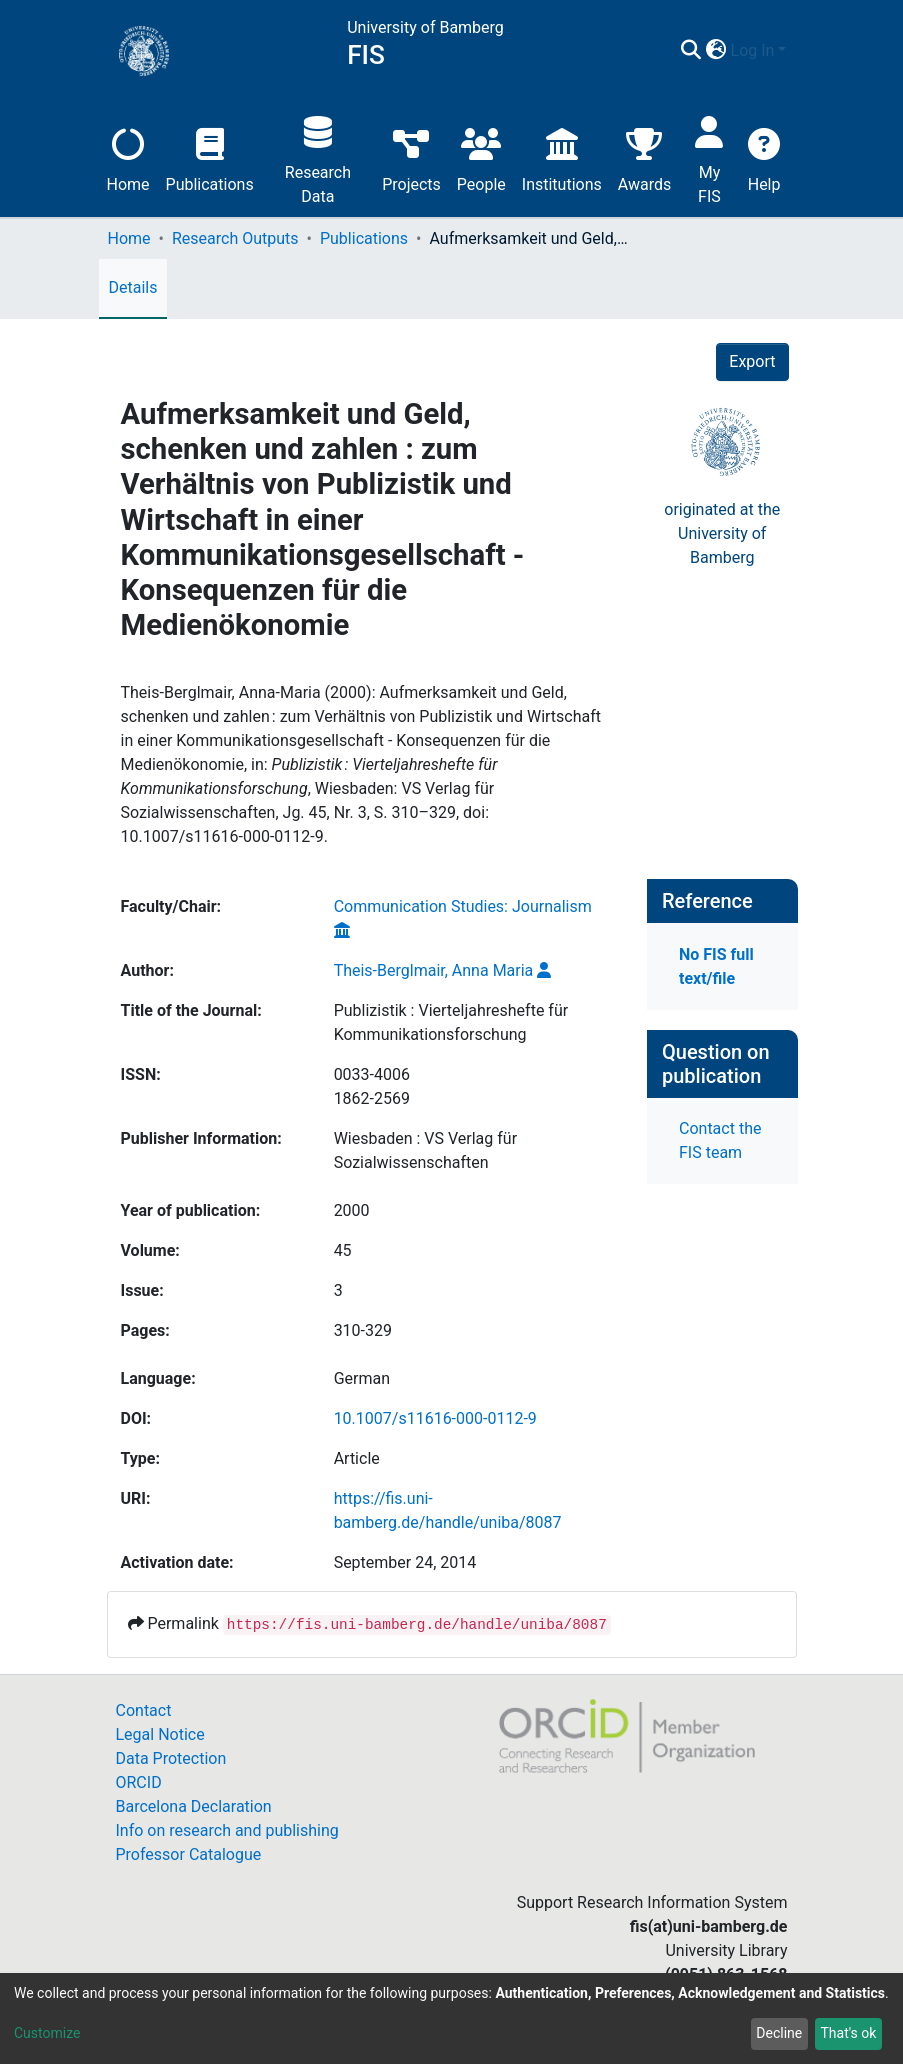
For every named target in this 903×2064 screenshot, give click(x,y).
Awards (644, 157)
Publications (210, 157)
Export (752, 361)
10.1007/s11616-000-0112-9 (435, 1418)
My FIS (709, 157)
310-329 (363, 1330)
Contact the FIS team (720, 1140)
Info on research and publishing (227, 1830)
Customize (47, 2033)
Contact (144, 1710)
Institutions (562, 157)
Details (133, 287)
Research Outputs (235, 238)
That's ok (848, 2033)
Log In (753, 50)
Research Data (318, 157)
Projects (411, 157)
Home (128, 157)
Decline (779, 2033)
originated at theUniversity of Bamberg (722, 533)
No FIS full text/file (716, 966)
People (481, 157)
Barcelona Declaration (194, 1806)
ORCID (139, 1782)
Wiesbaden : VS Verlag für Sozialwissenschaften (425, 1150)
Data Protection (171, 1758)
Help (764, 157)
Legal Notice (160, 1734)
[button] (716, 51)
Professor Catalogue (189, 1854)
